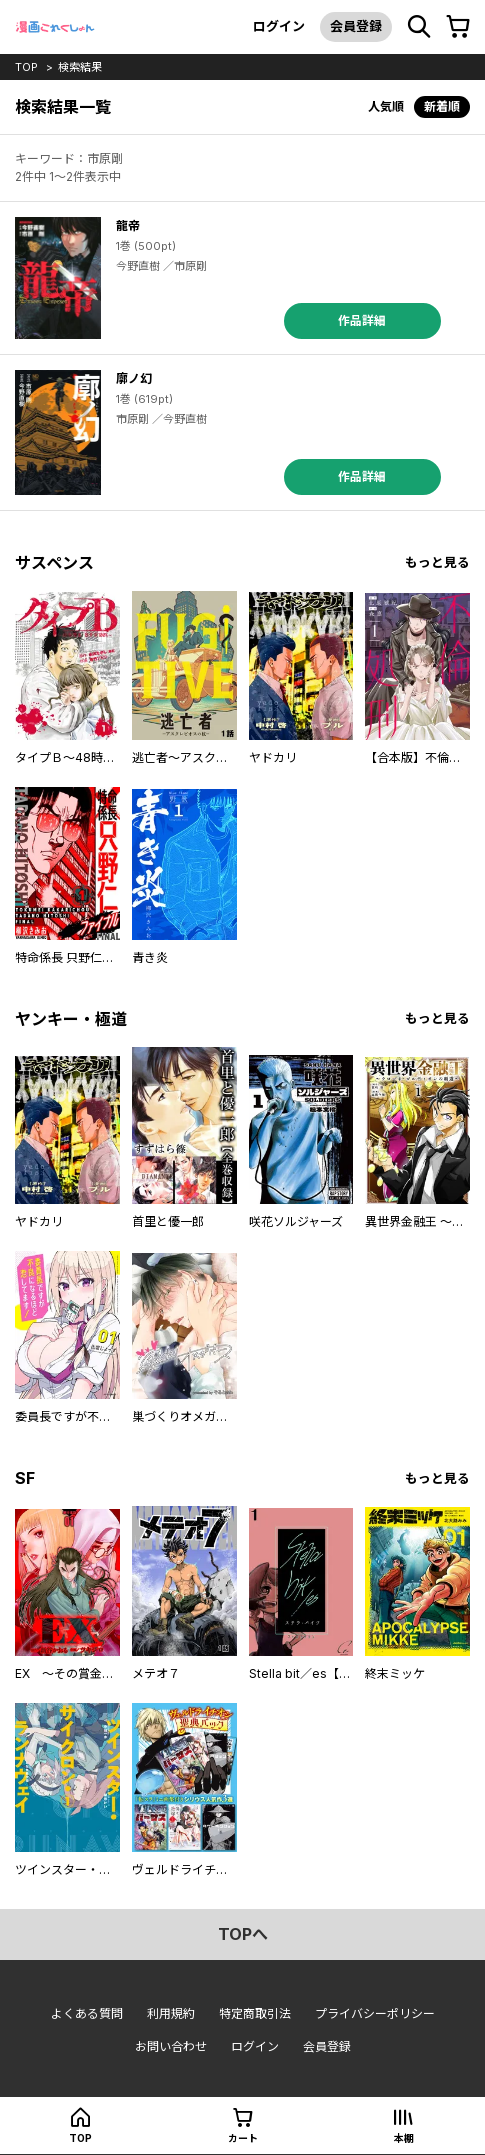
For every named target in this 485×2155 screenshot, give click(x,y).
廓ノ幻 (134, 378)
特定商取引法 (255, 2013)
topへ (243, 1934)
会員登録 (356, 26)
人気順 (386, 106)
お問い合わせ (171, 2046)
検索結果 (80, 67)
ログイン (279, 26)
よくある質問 (87, 2013)
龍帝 (128, 225)
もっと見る (437, 562)
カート (243, 2138)
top (26, 67)
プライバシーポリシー (375, 2013)
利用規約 (171, 2013)
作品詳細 (362, 320)
